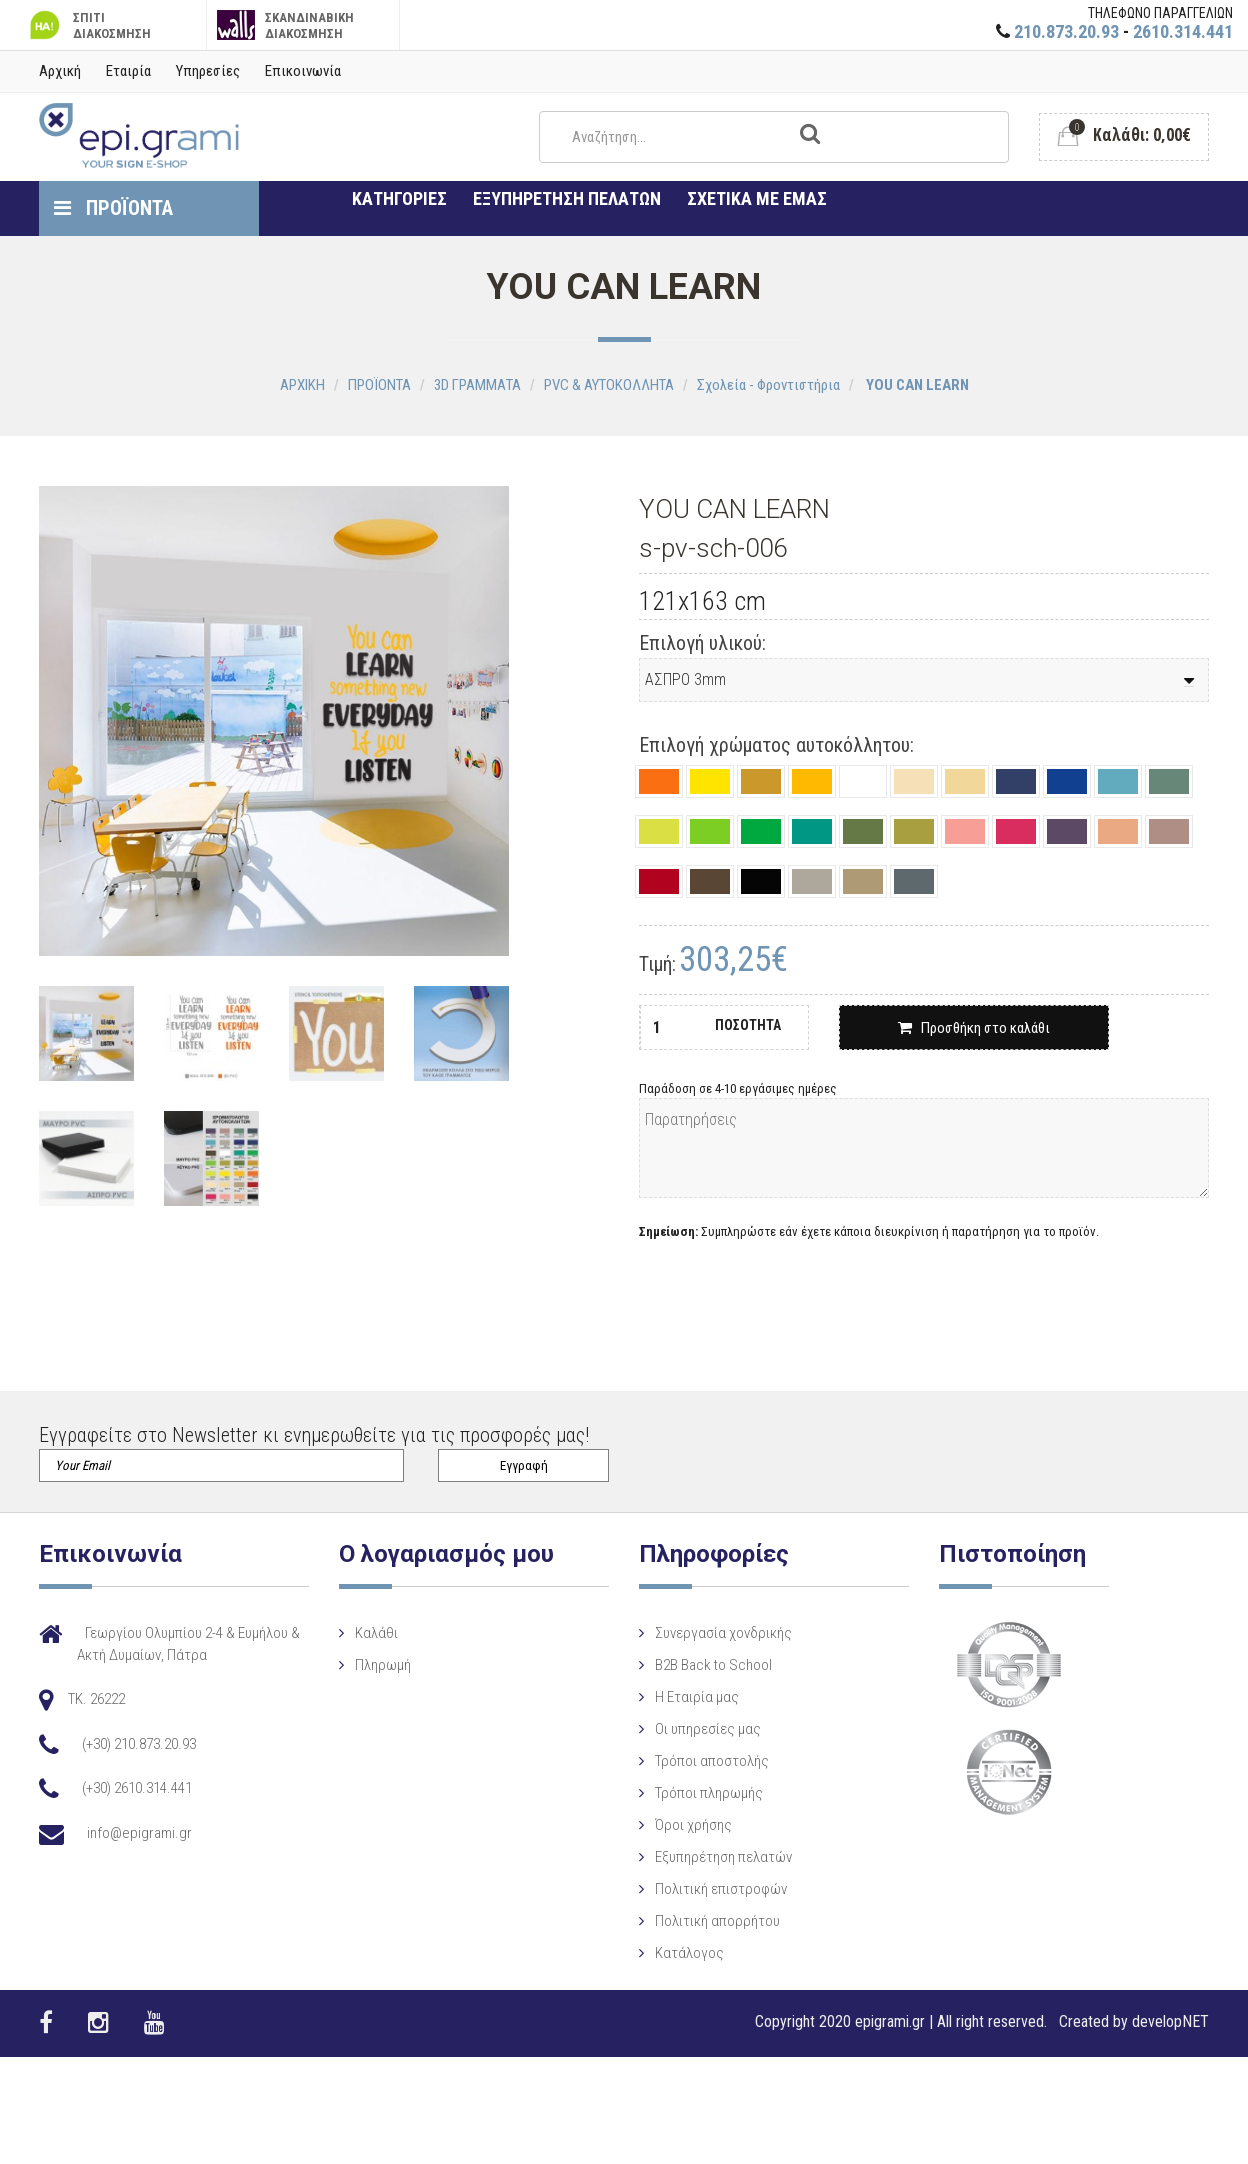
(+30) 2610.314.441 (137, 1788)
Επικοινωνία (303, 71)
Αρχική (60, 71)
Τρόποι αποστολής (696, 1761)
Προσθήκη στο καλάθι (974, 1028)
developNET (1170, 2021)
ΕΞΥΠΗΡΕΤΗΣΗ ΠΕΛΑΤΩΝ (567, 198)
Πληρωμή (375, 1665)
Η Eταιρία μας (681, 1697)
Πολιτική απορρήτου (701, 1921)
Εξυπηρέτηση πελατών (707, 1857)
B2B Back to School (697, 1665)
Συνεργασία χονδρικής (707, 1633)
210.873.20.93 (1066, 31)
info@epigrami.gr (139, 1833)
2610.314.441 (1183, 31)
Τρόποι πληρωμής (693, 1793)
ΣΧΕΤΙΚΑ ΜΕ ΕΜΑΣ (757, 198)
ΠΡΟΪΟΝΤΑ (113, 208)
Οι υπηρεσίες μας (692, 1729)
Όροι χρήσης (677, 1825)
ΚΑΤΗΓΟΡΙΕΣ (399, 198)
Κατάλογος (673, 1953)
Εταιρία (128, 71)
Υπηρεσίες (208, 71)
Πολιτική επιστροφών (705, 1889)
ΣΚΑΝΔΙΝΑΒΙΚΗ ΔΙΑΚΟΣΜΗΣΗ (285, 25)
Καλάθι (368, 1633)
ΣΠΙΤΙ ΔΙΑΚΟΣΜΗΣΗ (88, 25)
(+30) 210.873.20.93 (139, 1744)
